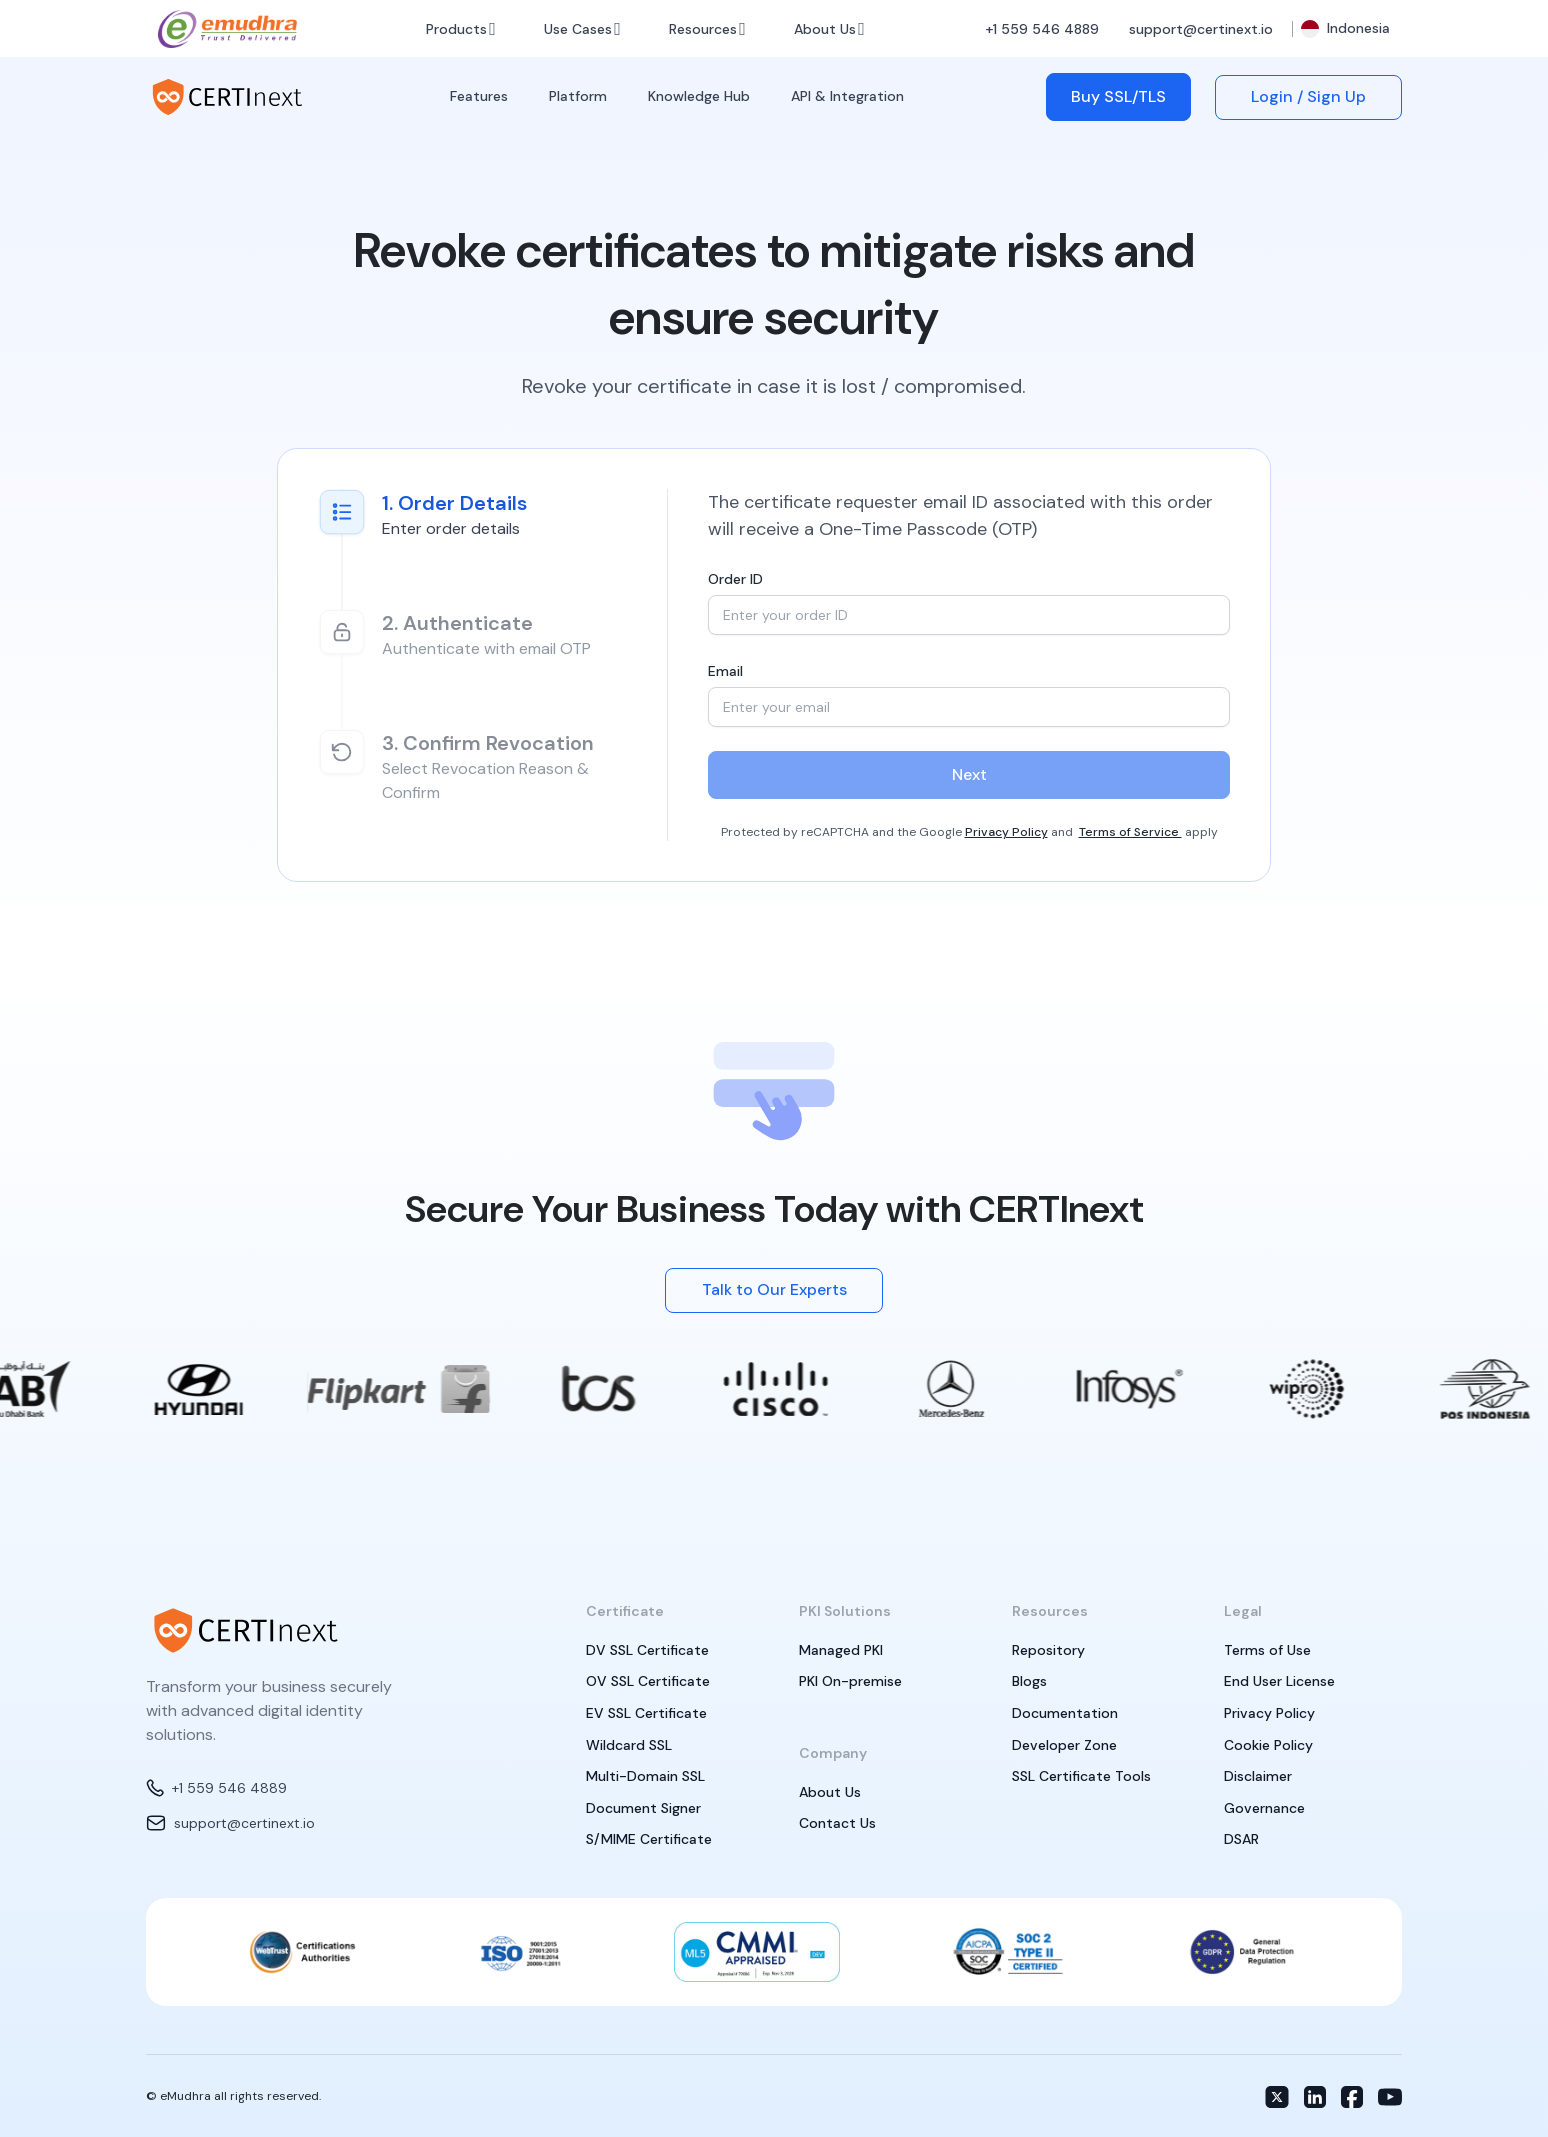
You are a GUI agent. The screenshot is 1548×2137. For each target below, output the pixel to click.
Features (479, 96)
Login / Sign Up (1308, 96)
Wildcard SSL (629, 1745)
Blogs (1029, 1681)
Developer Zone (1064, 1745)
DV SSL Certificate (647, 1650)
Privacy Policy (1006, 832)
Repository (1048, 1650)
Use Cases (578, 29)
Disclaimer (1258, 1776)
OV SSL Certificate (648, 1681)
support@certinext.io (1201, 29)
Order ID (735, 579)
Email (725, 671)
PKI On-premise (850, 1681)
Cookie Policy (1268, 1745)
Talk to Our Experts (774, 1289)
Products (456, 29)
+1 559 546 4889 (1042, 29)
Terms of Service (1130, 832)
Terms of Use (1267, 1650)
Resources (703, 29)
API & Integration (847, 96)
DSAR (1241, 1839)
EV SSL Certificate (646, 1713)
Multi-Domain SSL (645, 1776)
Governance (1264, 1808)
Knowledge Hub (699, 96)
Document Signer (643, 1808)
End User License (1279, 1681)
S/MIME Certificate (649, 1839)
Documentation (1065, 1713)
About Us (825, 29)
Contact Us (837, 1823)
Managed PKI (841, 1650)
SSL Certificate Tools (1081, 1776)
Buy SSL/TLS (1118, 96)
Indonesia (1345, 28)
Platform (578, 96)
